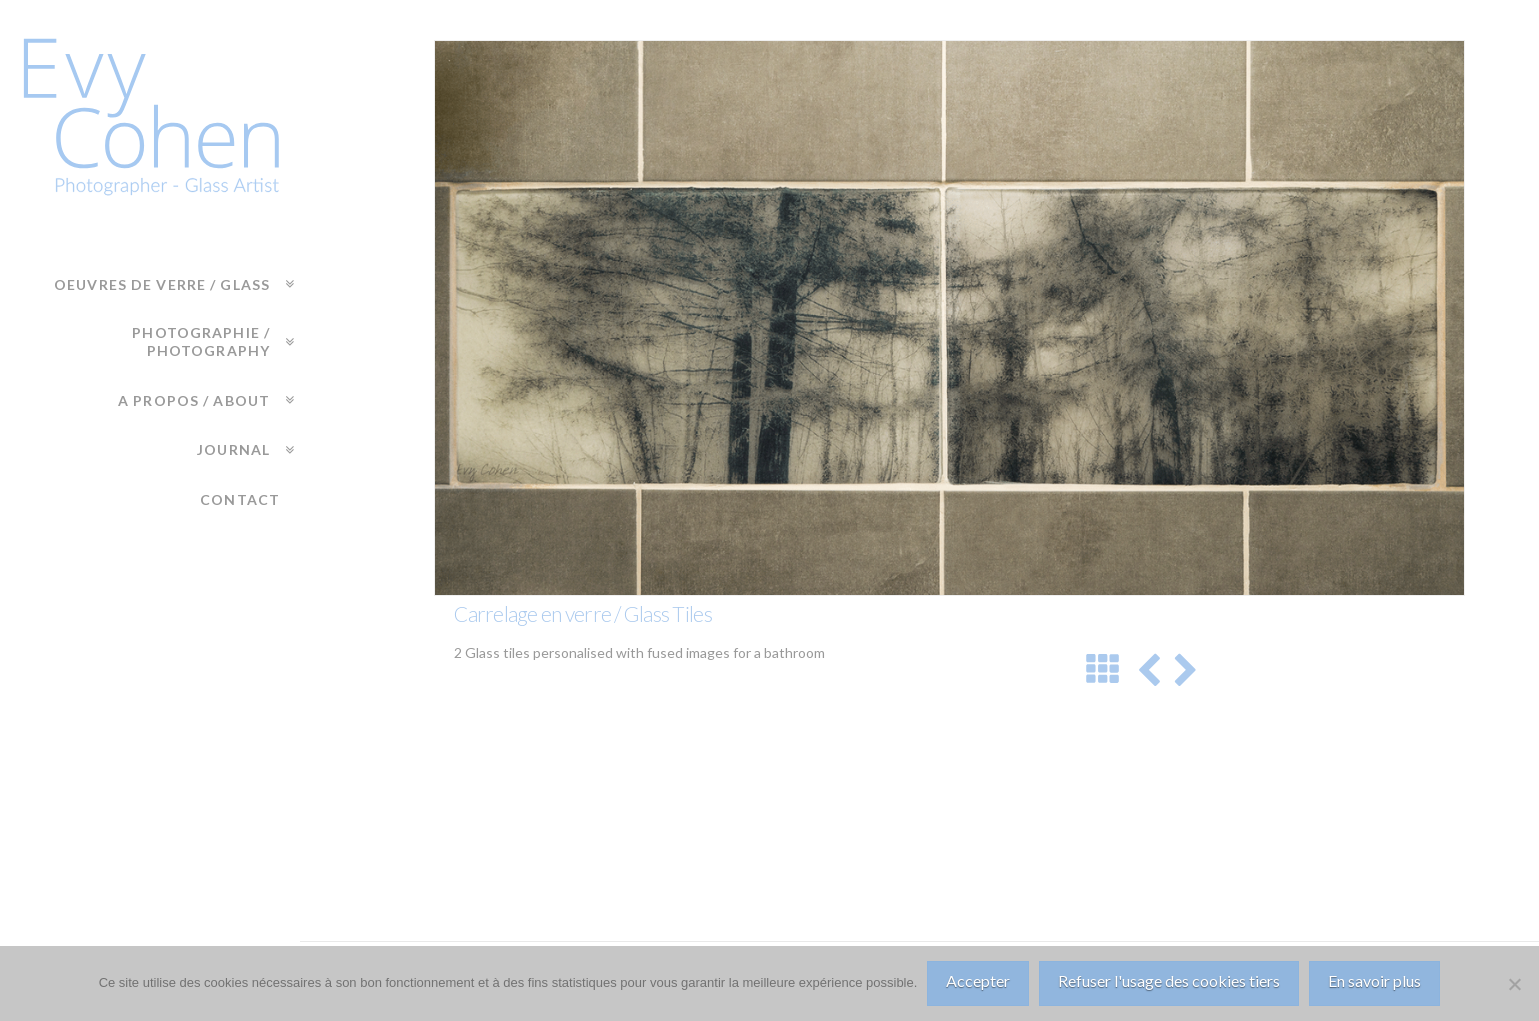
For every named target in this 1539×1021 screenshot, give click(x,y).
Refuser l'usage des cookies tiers (1169, 980)
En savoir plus (1374, 980)
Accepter (978, 980)
